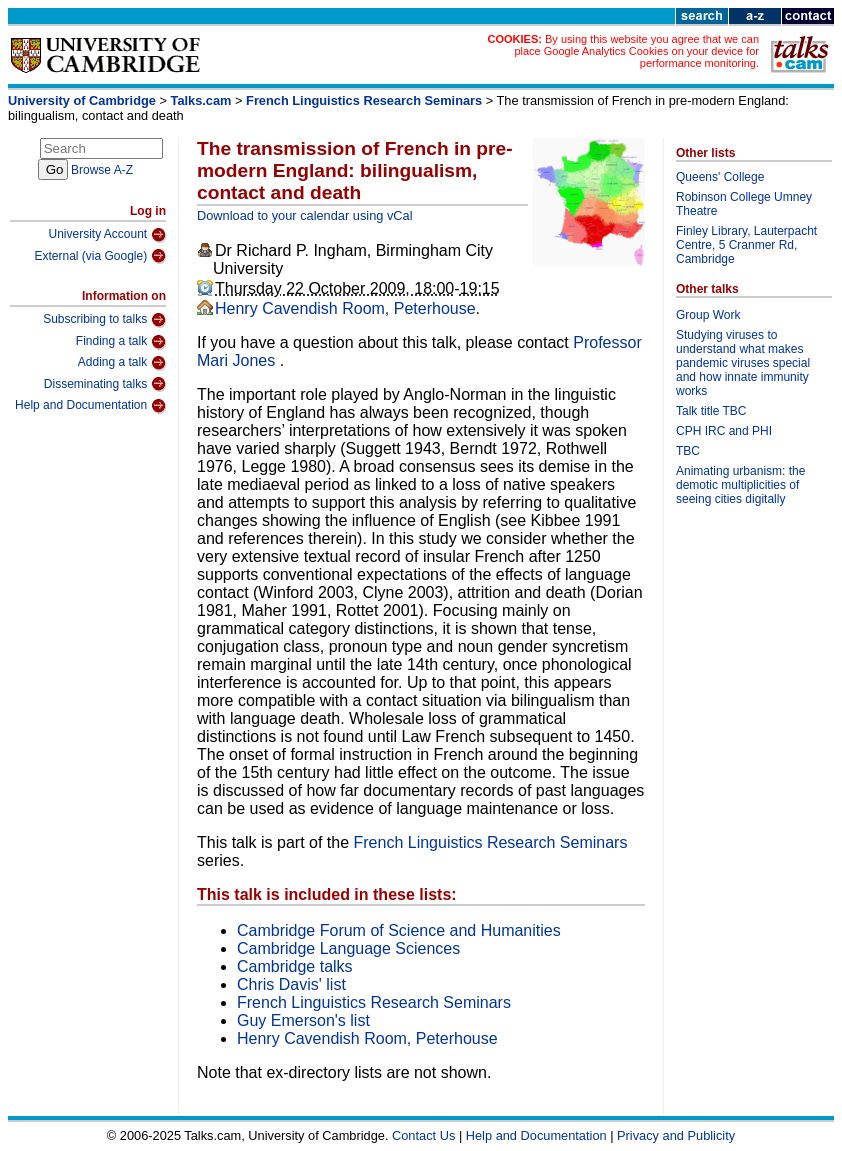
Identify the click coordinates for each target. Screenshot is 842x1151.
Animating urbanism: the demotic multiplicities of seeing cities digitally (740, 485)
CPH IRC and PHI (724, 431)
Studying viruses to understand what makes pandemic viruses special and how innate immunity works (743, 363)
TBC (688, 451)
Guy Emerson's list (303, 1020)
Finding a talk (121, 342)
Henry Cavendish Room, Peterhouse (345, 308)
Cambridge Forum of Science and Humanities (399, 930)
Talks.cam (201, 100)
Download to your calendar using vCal (305, 215)
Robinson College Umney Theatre (744, 204)
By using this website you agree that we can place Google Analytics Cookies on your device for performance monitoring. (636, 51)
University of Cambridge (82, 100)
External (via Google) (100, 256)
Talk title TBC (711, 411)
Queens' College (720, 177)
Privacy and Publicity (676, 1135)
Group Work (708, 315)
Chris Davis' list (291, 984)
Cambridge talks (295, 966)
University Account (107, 235)
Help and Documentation (90, 406)
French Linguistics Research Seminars (364, 100)
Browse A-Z (102, 170)
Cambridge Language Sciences (348, 948)
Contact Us (423, 1135)
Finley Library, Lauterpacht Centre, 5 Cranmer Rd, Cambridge (746, 245)
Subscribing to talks (104, 320)
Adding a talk (122, 363)
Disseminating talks (105, 384)
